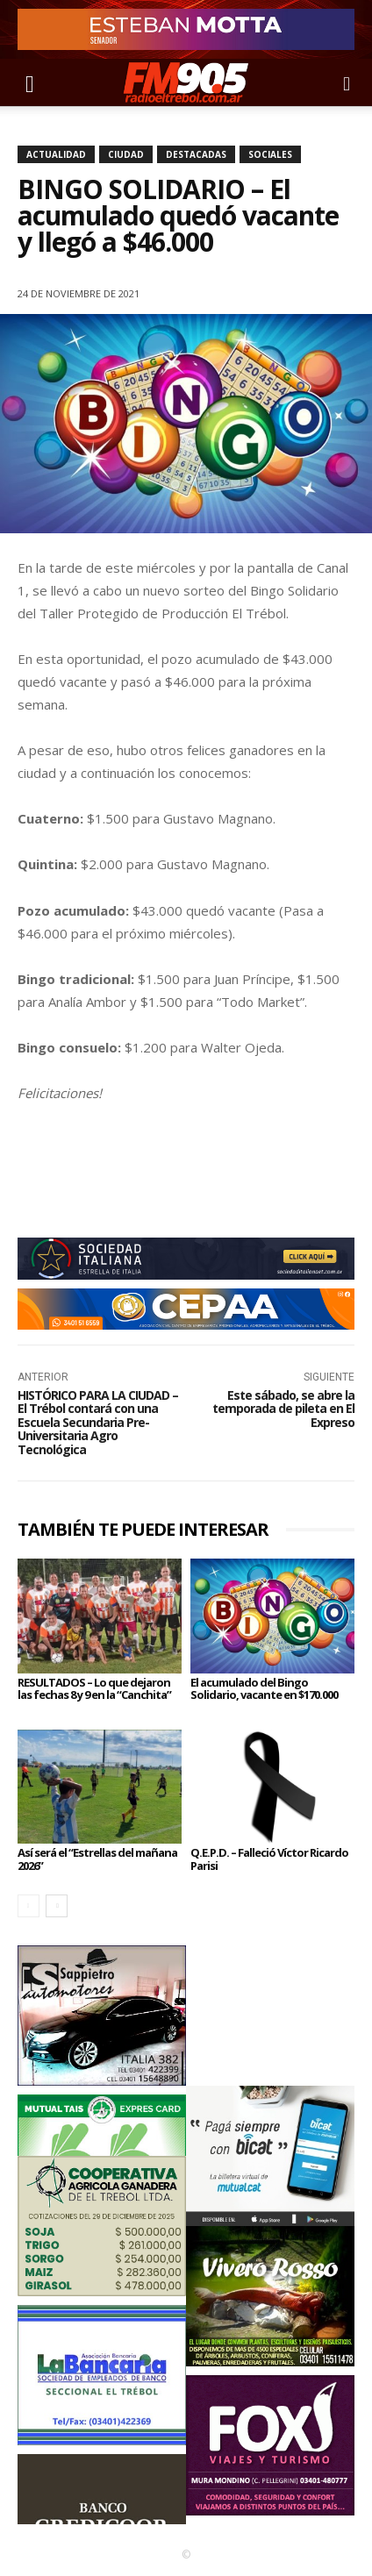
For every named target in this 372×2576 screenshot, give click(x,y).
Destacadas (196, 154)
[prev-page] (28, 1906)
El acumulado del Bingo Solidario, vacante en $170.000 (264, 1688)
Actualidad (56, 154)
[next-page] (57, 1906)
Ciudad (126, 154)
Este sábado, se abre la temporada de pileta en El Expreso (283, 1409)
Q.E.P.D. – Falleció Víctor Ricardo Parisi (269, 1859)
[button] (30, 82)
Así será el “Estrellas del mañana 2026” (97, 1859)
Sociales (270, 154)
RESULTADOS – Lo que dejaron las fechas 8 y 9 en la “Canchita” (94, 1688)
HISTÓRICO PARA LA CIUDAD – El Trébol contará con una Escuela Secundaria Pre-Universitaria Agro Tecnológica (98, 1422)
